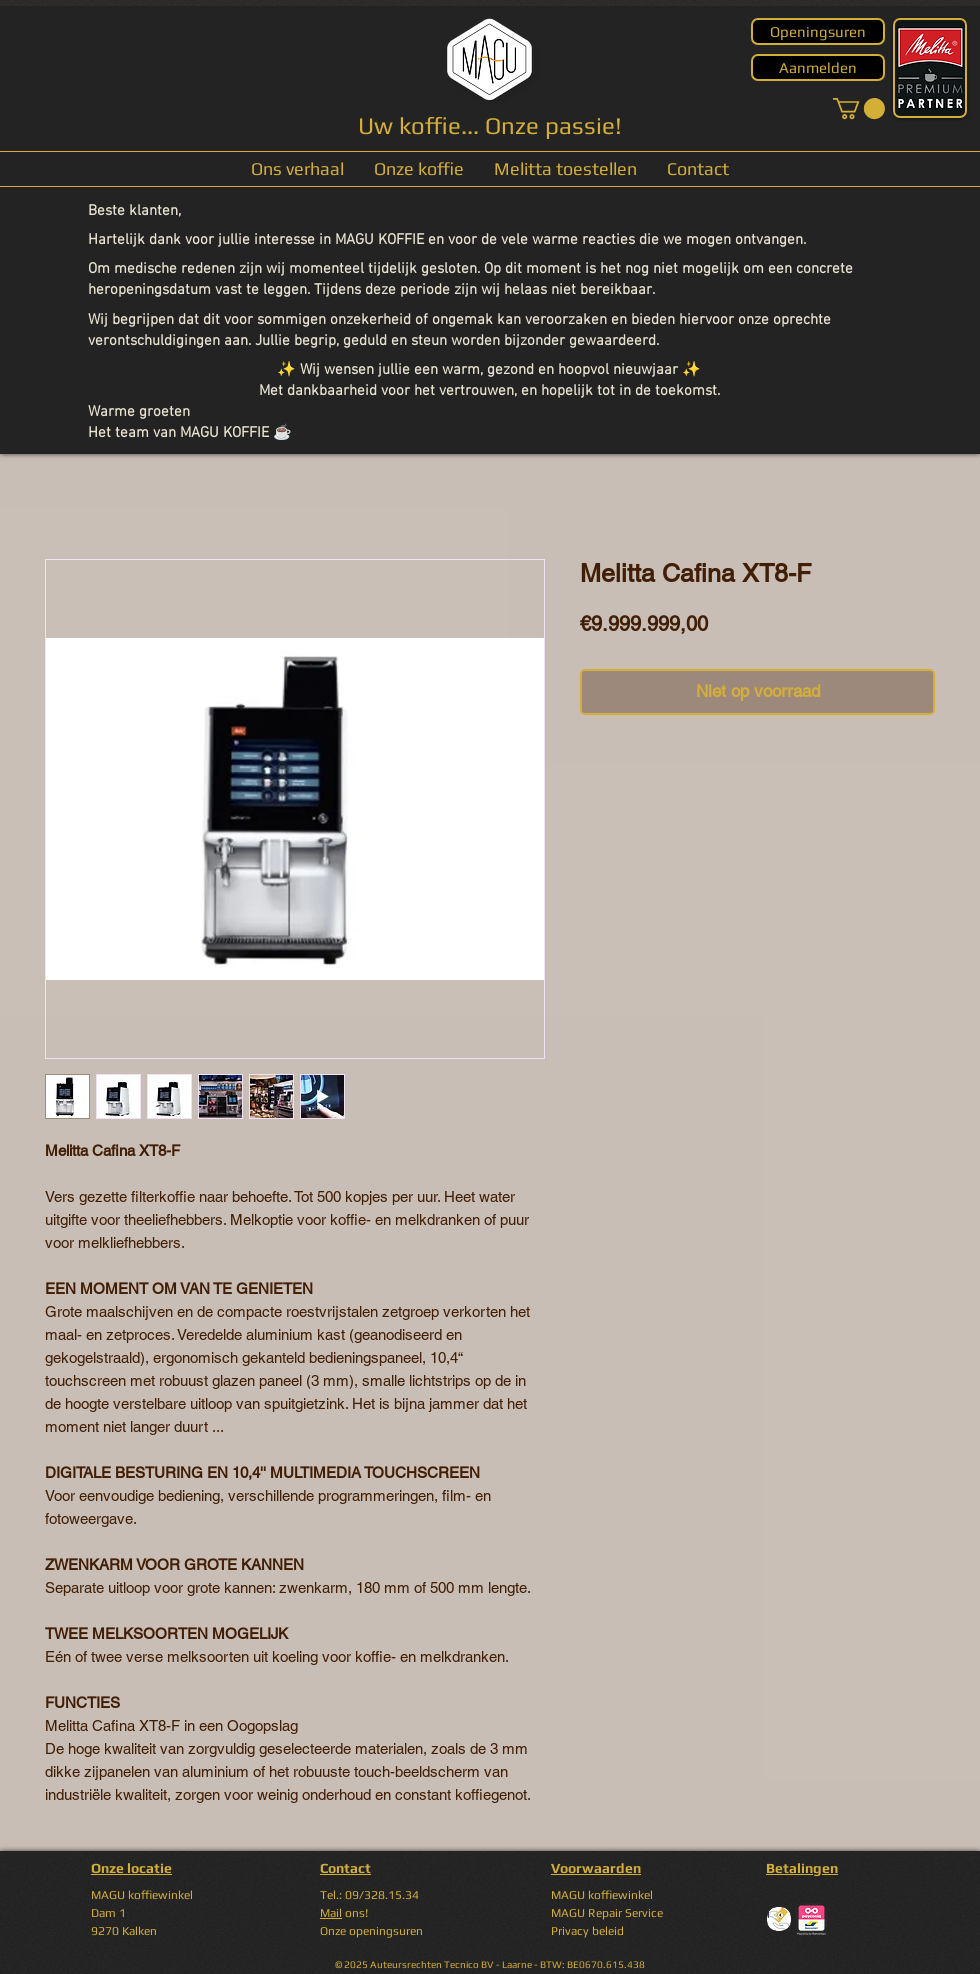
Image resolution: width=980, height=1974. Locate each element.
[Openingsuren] (818, 31)
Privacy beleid (587, 1931)
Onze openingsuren (371, 1931)
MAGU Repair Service (607, 1913)
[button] (859, 108)
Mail (331, 1913)
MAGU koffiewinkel (602, 1895)
